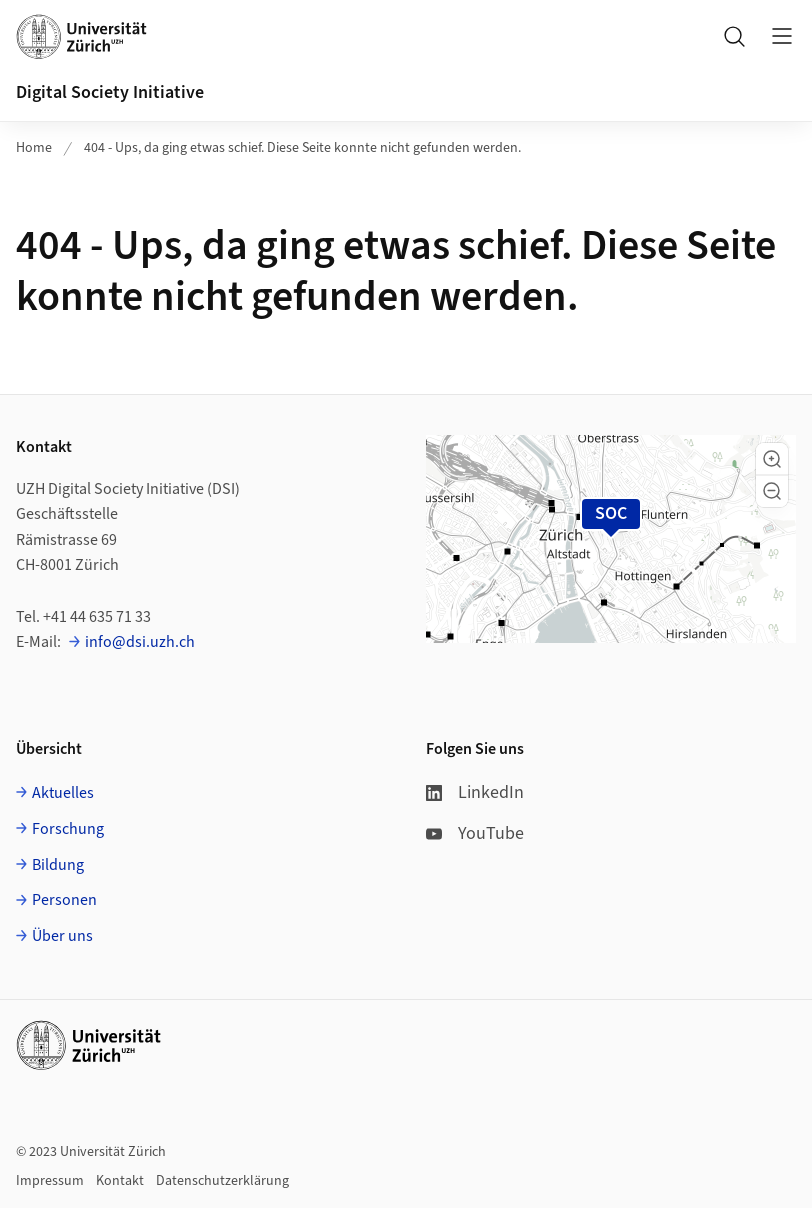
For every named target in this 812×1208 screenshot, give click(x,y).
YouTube (475, 833)
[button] (772, 459)
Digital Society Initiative (110, 92)
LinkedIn (475, 792)
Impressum (50, 1181)
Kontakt (120, 1181)
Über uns (62, 936)
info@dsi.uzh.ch (140, 642)
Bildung (58, 865)
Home (34, 148)
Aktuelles (63, 793)
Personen (64, 900)
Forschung (68, 829)
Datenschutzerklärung (222, 1181)
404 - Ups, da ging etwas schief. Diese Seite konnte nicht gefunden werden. (302, 148)
